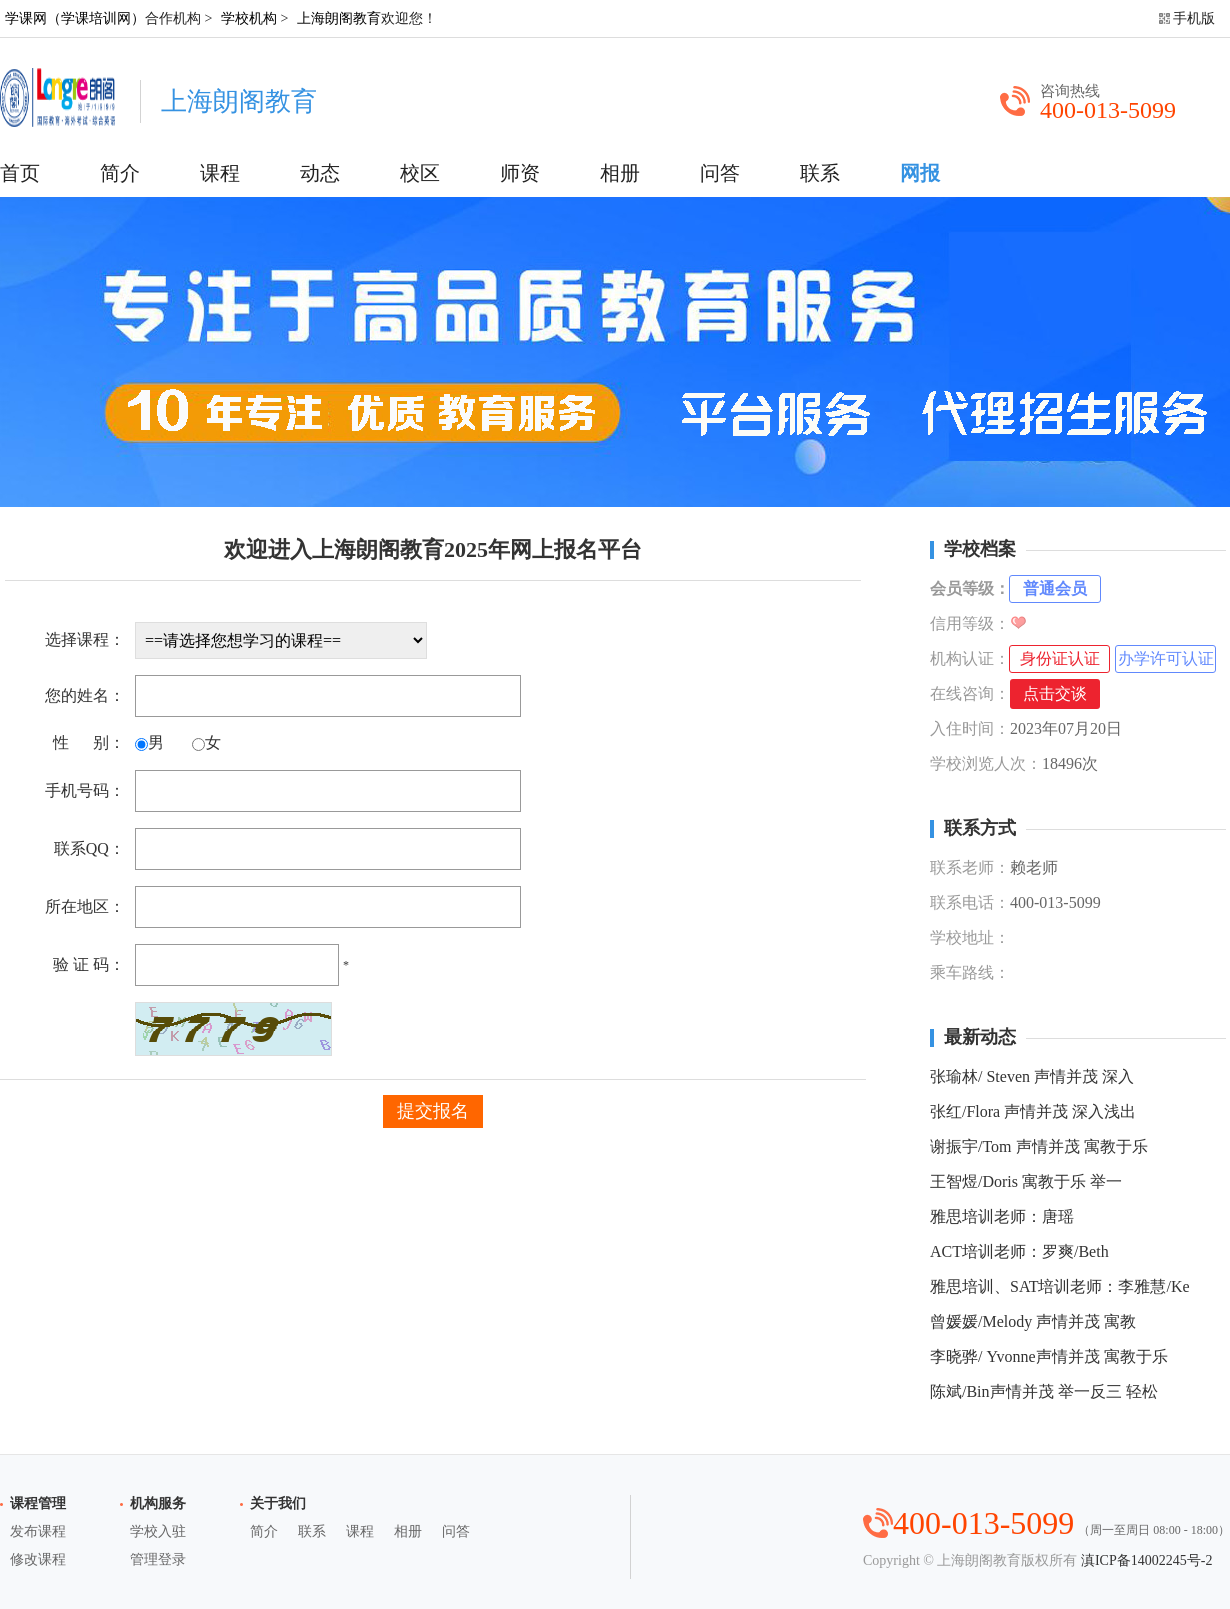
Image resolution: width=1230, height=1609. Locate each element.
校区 (420, 173)
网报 (920, 173)
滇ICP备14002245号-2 (1146, 1560)
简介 (120, 173)
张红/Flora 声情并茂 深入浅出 (1033, 1111)
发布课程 (38, 1531)
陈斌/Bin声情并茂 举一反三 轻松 (1044, 1391)
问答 (720, 173)
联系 (820, 173)
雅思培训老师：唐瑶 (1002, 1216)
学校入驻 (158, 1531)
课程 (220, 173)
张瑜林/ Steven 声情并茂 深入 (1032, 1076)
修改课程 (38, 1559)
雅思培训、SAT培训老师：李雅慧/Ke (1060, 1286)
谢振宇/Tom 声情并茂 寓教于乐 (1039, 1146)
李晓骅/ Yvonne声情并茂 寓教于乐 (1049, 1356)
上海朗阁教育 (339, 18)
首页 (20, 173)
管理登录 (158, 1559)
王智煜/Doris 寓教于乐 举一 (1026, 1181)
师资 (520, 173)
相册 (620, 173)
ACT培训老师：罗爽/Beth (1019, 1251)
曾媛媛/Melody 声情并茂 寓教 (1033, 1321)
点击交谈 (1055, 693)
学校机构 (249, 18)
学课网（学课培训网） (75, 18)
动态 (320, 173)
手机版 (1194, 18)
